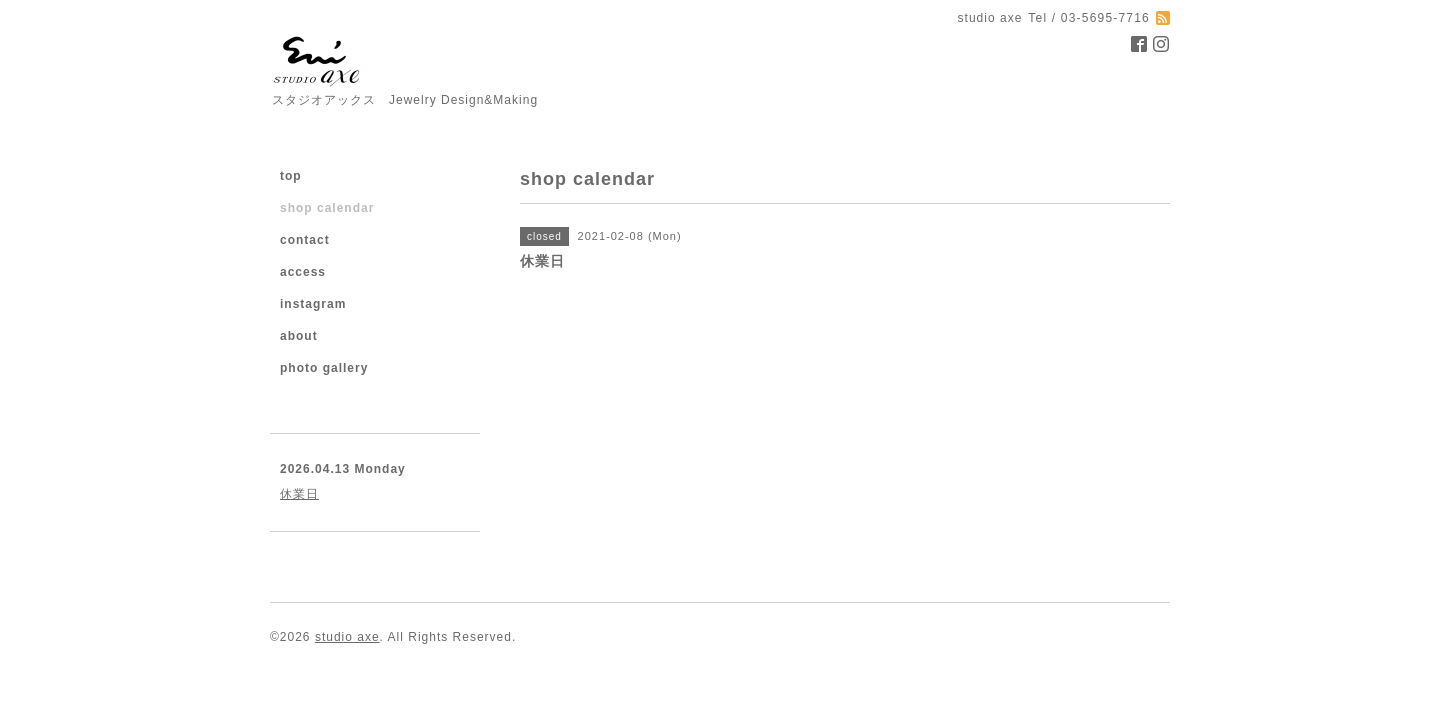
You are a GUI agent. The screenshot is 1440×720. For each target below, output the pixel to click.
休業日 (299, 494)
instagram (313, 304)
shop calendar (327, 208)
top (291, 176)
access (303, 272)
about (299, 336)
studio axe (347, 637)
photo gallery (324, 368)
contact (305, 240)
